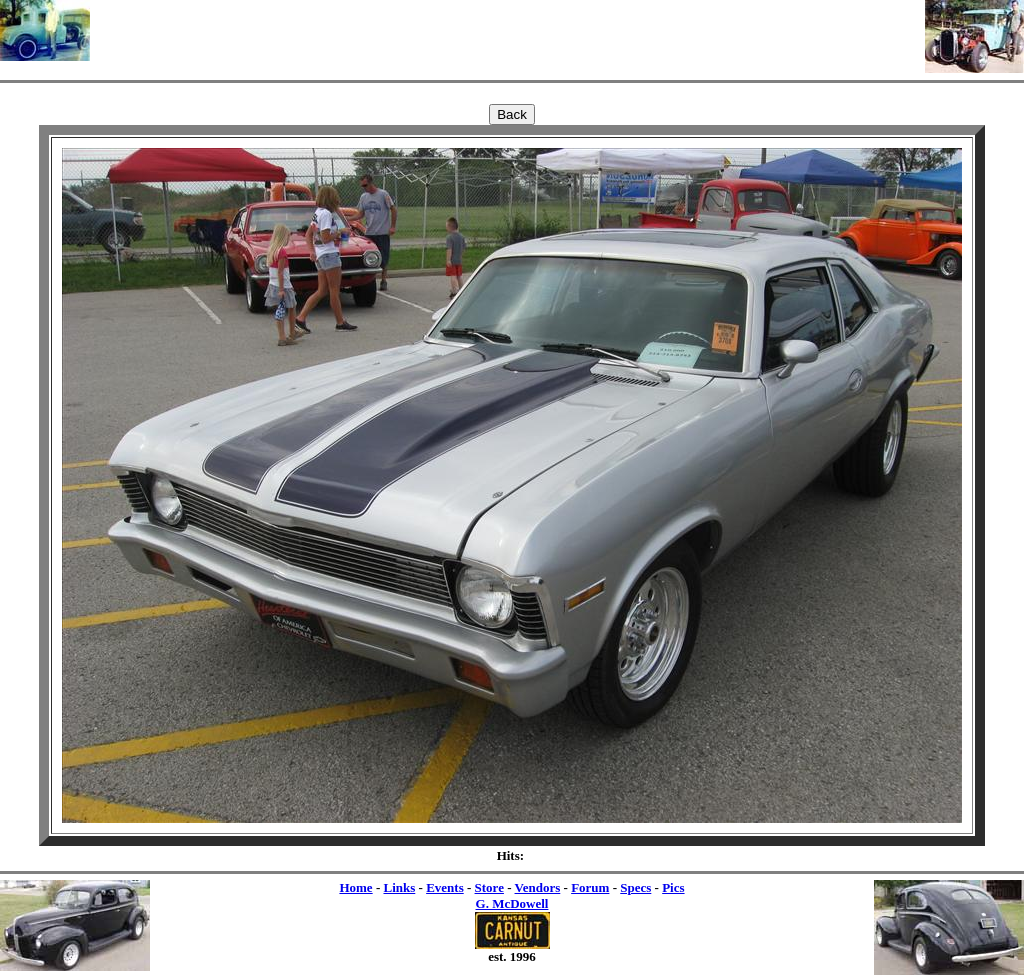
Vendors (538, 887)
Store (489, 887)
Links (399, 887)
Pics (673, 887)
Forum (590, 887)
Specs (635, 887)
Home (355, 887)
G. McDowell (512, 903)
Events (445, 887)
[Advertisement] (508, 30)
